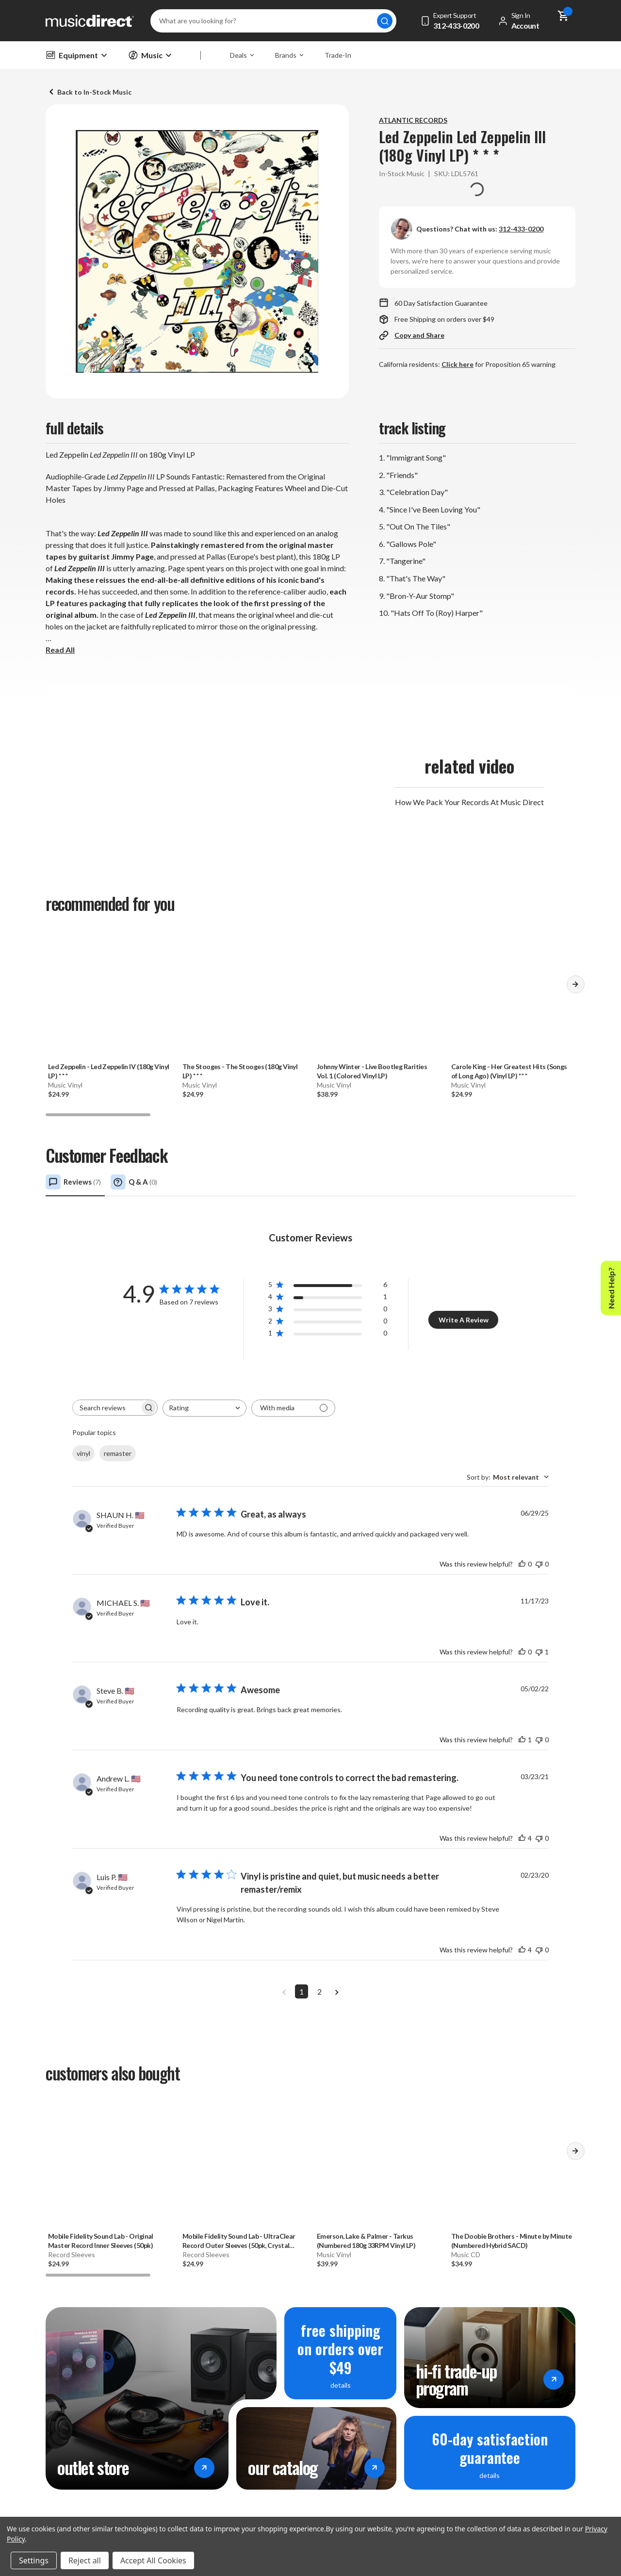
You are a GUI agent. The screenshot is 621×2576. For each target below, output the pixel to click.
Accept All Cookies (153, 2560)
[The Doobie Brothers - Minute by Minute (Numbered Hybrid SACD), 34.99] (512, 2163)
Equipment (76, 55)
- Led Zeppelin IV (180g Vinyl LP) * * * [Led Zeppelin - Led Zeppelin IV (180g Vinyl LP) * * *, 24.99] (108, 1071)
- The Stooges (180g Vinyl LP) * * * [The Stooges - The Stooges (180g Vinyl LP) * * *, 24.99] (239, 1071)
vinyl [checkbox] (83, 1453)
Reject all (84, 2560)
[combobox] (204, 1408)
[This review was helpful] (522, 1564)
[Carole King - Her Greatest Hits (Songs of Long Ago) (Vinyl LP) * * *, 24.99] (512, 994)
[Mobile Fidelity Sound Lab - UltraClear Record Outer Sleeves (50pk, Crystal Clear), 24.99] (243, 2163)
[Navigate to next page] (337, 1991)
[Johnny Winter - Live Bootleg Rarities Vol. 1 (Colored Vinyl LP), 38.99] (378, 994)
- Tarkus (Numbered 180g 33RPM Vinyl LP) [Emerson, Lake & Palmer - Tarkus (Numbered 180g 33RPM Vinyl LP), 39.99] (366, 2240)
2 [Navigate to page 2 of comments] (319, 1991)
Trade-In (338, 55)
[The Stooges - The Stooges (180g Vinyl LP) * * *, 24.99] (243, 994)
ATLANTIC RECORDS (413, 120)
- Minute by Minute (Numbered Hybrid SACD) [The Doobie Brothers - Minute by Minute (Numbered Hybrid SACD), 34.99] (511, 2240)
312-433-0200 (521, 229)
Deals (242, 55)
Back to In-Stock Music (94, 92)
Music (149, 55)
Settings (34, 2560)
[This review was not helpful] (539, 1564)
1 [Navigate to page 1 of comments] (301, 1991)
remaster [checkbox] (117, 1453)
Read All (60, 649)
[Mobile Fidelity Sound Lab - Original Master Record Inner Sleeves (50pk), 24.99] (109, 2163)
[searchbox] (106, 1407)
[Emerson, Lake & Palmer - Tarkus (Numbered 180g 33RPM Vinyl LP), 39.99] (378, 2163)
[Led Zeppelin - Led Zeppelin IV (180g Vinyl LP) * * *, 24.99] (109, 994)
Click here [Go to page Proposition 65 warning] (457, 364)
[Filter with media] (293, 1408)
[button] (575, 988)
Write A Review (464, 1320)
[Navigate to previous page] (284, 1991)
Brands (289, 55)
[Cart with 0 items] (563, 20)
